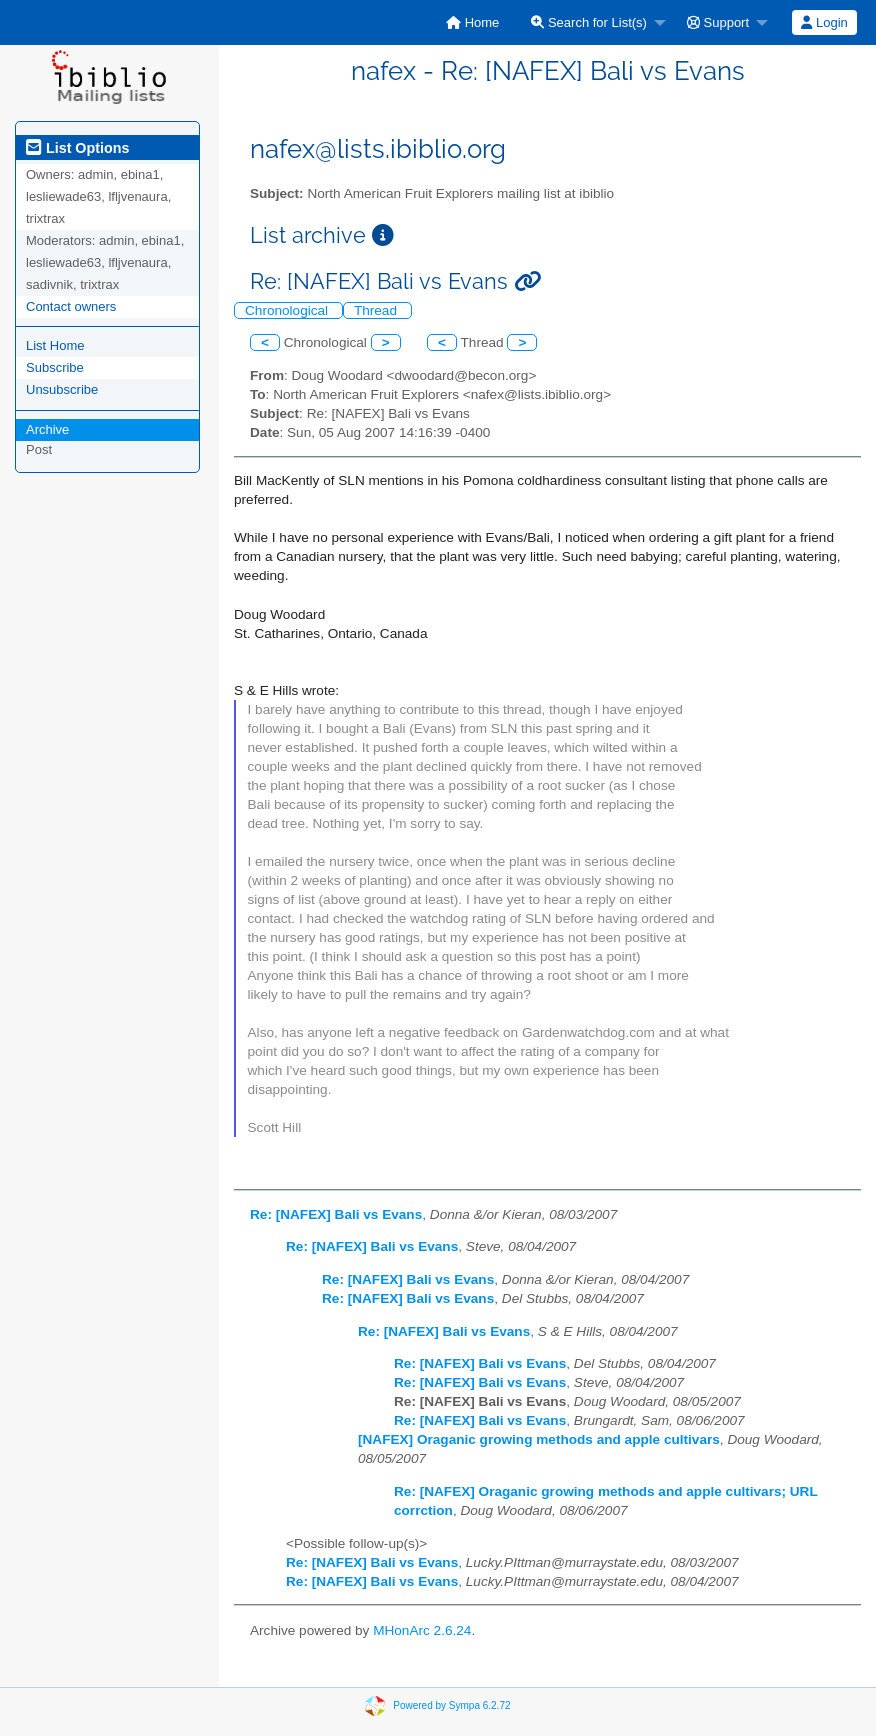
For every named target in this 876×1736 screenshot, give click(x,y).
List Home (55, 345)
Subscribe (55, 367)
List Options (77, 148)
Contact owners (71, 306)
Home (472, 22)
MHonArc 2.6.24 (422, 1630)
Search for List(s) (589, 22)
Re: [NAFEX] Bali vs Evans (336, 1214)
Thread (377, 310)
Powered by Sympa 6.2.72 (451, 1705)
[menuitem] (472, 22)
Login (824, 22)
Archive (47, 429)
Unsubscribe (62, 389)
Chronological (288, 310)
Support (718, 22)
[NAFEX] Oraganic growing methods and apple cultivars (539, 1439)
